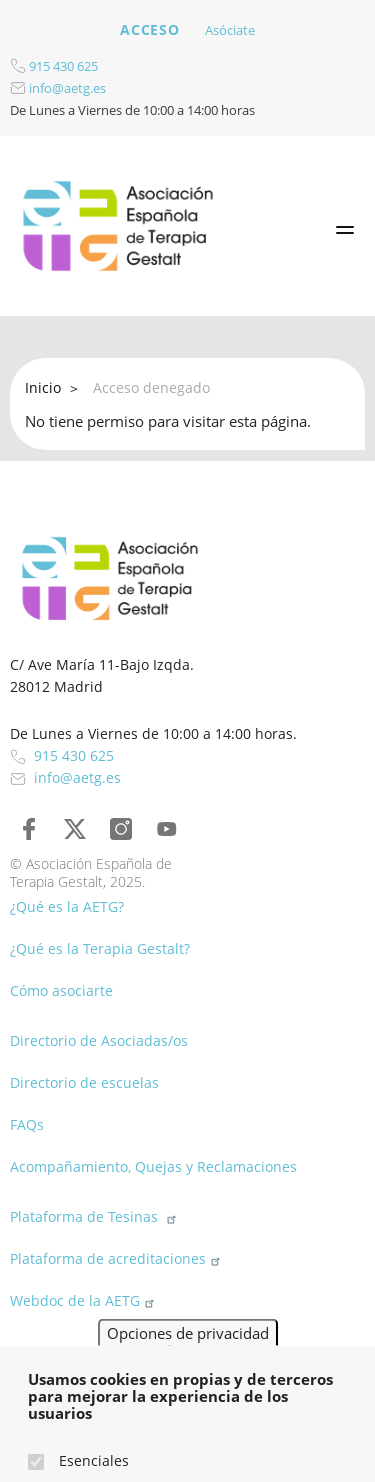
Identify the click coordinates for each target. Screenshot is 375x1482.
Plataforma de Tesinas (95, 1216)
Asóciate (230, 30)
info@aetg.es (58, 88)
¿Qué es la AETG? (67, 906)
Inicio (43, 387)
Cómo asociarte (61, 990)
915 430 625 (54, 66)
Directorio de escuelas (84, 1082)
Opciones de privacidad (188, 1353)
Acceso (149, 29)
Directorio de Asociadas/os (99, 1040)
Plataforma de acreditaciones (117, 1258)
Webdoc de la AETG (84, 1300)
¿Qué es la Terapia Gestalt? (100, 948)
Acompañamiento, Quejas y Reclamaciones (153, 1166)
